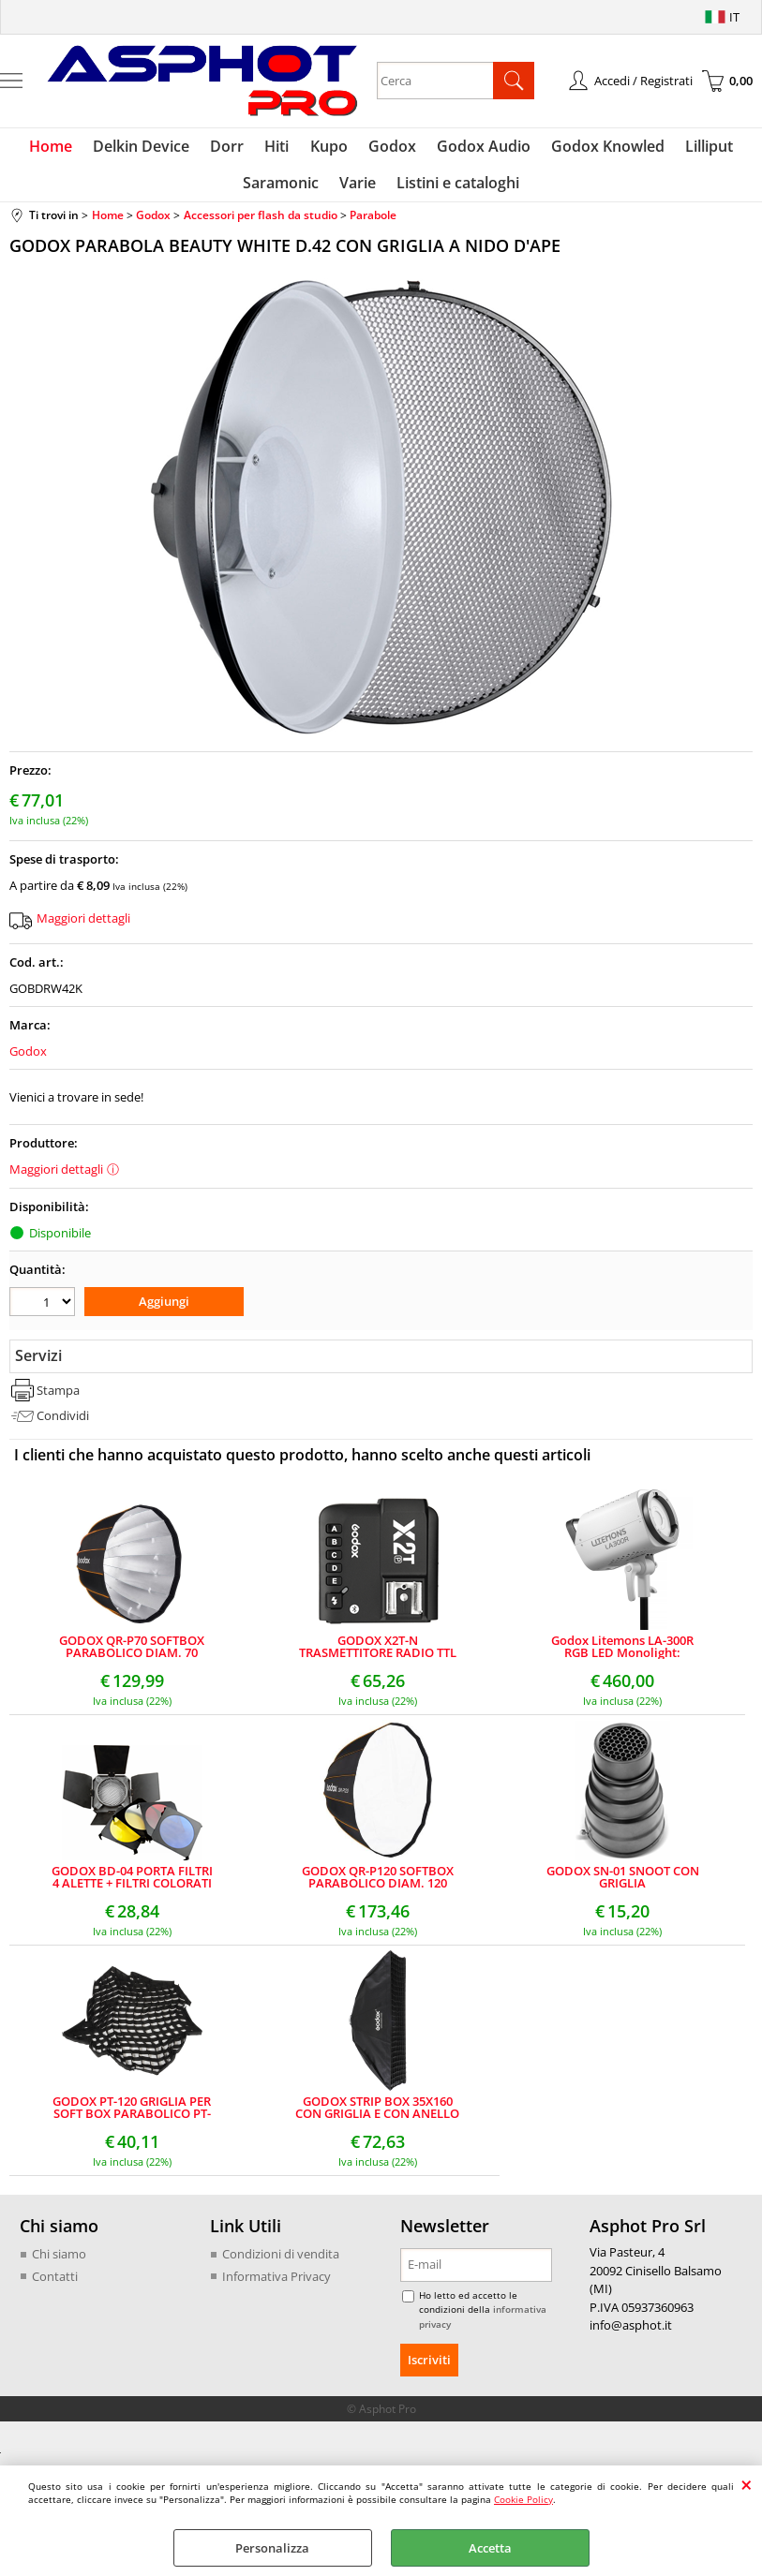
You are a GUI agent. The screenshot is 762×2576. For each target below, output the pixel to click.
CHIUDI (746, 2484)
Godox (390, 148)
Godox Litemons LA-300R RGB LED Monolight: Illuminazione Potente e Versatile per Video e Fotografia (622, 1654)
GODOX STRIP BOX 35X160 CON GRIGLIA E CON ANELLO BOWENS (377, 2115)
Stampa (58, 1396)
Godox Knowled (602, 148)
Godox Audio (480, 148)
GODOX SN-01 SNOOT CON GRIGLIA (622, 1885)
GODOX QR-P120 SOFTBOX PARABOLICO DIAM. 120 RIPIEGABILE (378, 1885)
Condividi (63, 1422)
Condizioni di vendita (280, 2261)
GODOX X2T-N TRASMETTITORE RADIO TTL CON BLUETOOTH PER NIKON (377, 1654)
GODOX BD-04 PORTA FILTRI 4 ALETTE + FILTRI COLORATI (132, 1885)
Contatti (55, 2282)
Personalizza (272, 2547)
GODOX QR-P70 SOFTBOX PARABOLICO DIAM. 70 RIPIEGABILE (131, 1654)
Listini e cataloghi (456, 188)
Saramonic (283, 188)
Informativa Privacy (276, 2282)
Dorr (231, 148)
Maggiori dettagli (83, 926)
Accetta (490, 2547)
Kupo (329, 148)
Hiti (279, 148)
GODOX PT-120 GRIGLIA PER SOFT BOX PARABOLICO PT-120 (131, 2115)
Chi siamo (59, 2261)
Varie (357, 188)
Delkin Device (147, 148)
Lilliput (701, 148)
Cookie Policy (523, 2499)
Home (59, 148)
